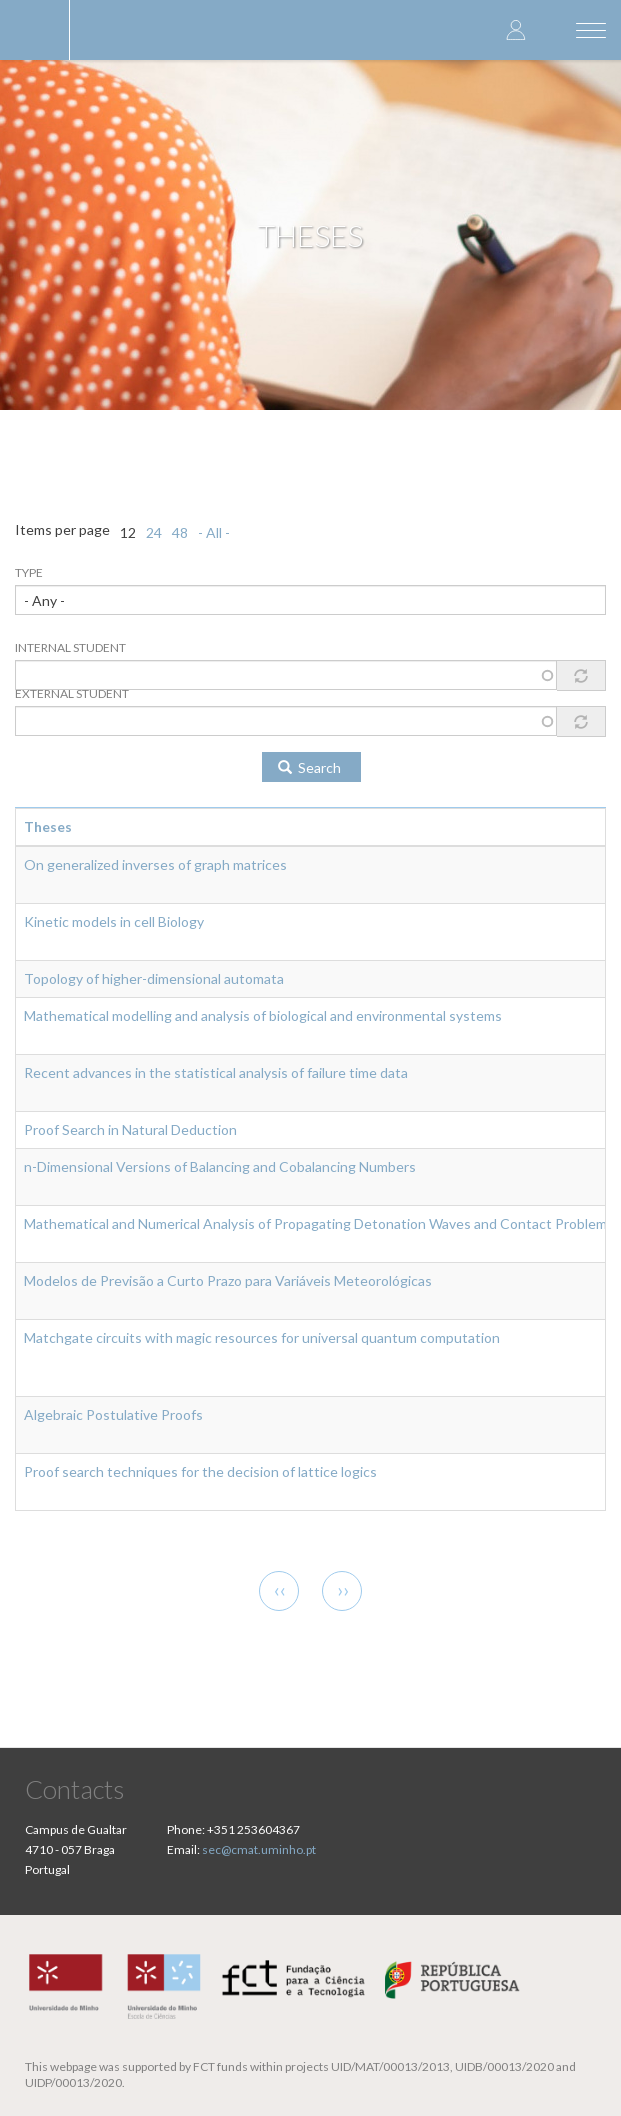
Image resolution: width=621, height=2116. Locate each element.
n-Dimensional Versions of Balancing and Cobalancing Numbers (220, 1166)
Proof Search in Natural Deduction (130, 1129)
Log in (516, 29)
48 (180, 532)
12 (128, 532)
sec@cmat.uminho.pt (259, 1849)
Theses (48, 826)
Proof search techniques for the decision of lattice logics (200, 1471)
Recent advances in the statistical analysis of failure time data (216, 1072)
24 (154, 532)
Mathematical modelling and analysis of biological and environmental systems (263, 1015)
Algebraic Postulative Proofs (113, 1414)
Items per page (62, 529)
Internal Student (70, 647)
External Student (72, 693)
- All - (214, 532)
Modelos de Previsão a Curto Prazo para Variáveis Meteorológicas (228, 1280)
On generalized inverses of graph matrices (155, 864)
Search (310, 767)
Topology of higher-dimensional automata (154, 978)
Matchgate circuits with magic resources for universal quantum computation (262, 1337)
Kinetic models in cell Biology (114, 921)
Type (29, 572)
